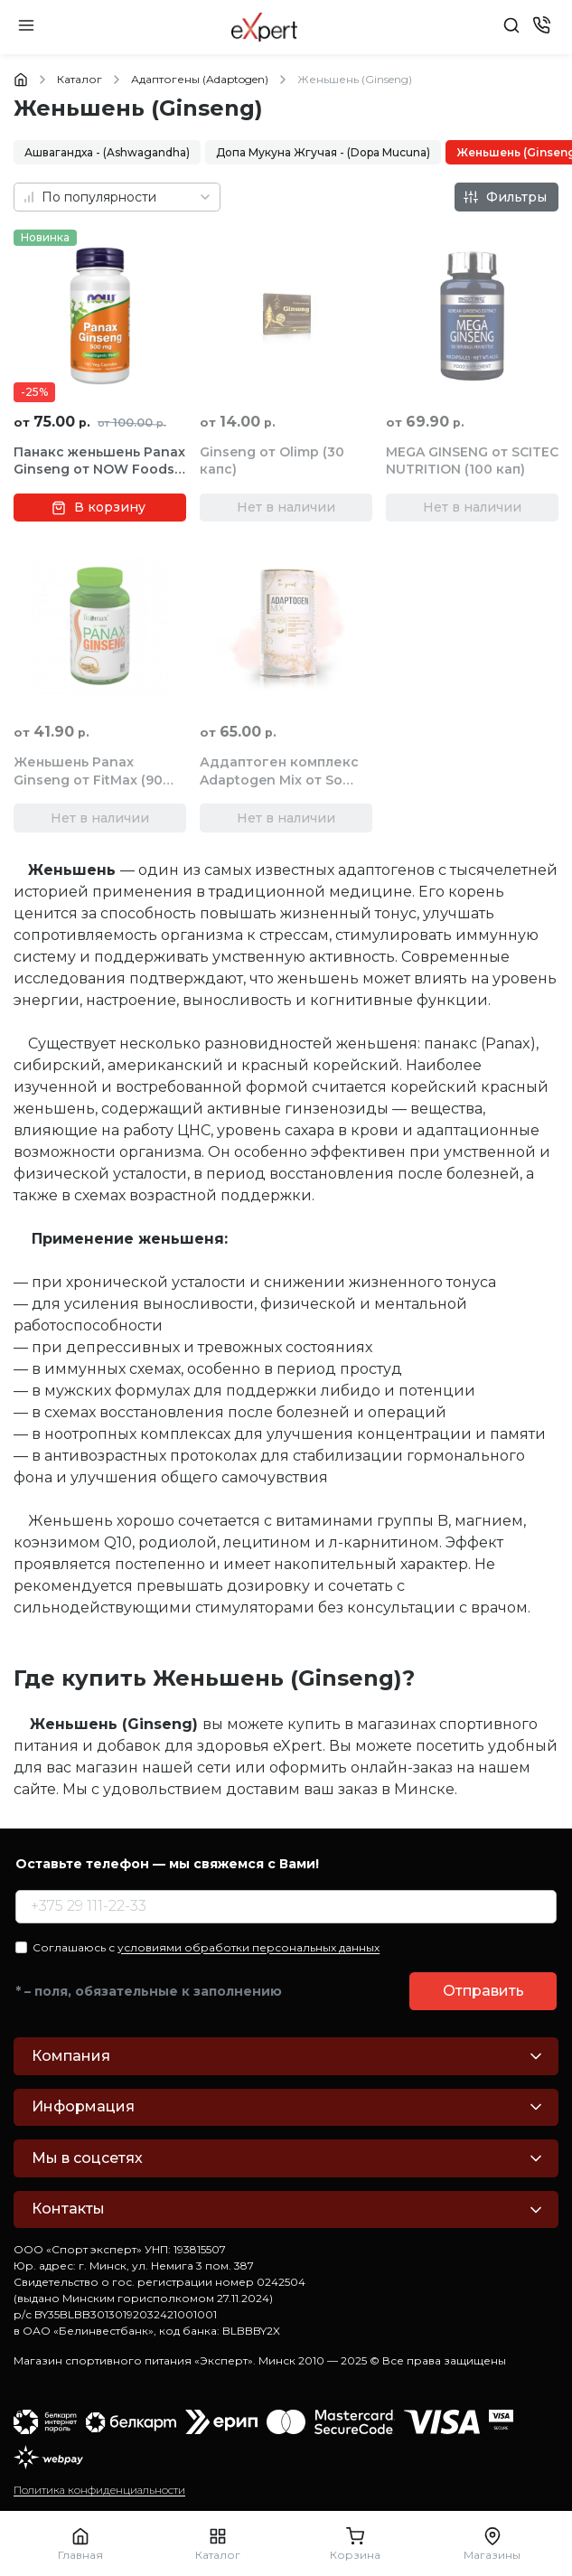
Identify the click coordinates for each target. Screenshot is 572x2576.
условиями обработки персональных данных (248, 1947)
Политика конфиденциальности (99, 2489)
